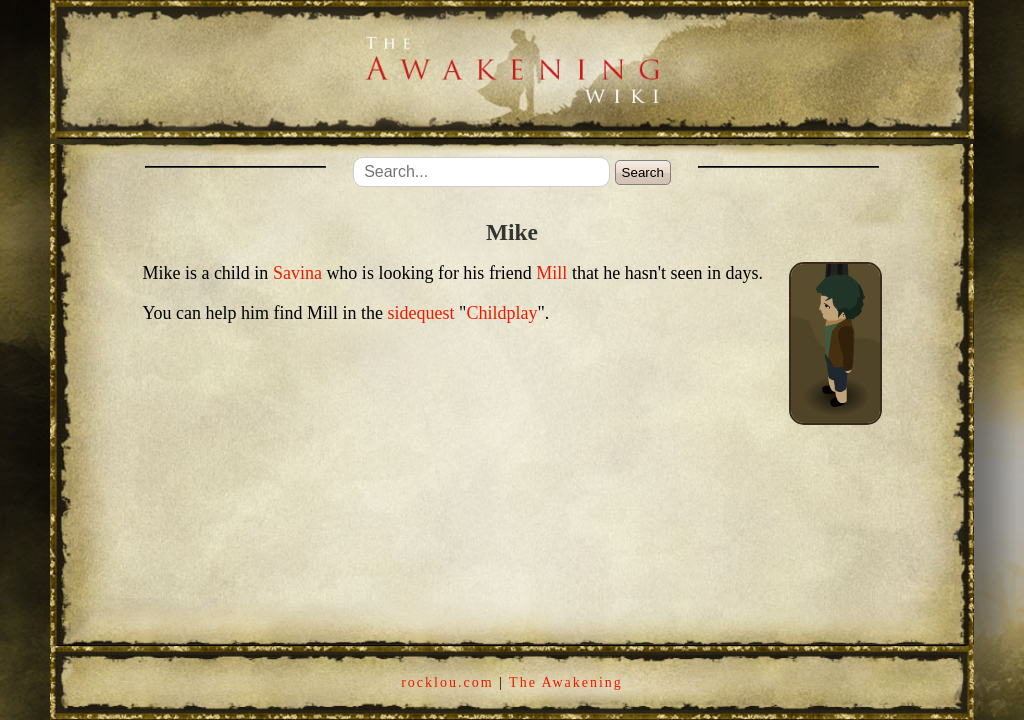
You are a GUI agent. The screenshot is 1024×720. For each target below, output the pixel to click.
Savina (297, 273)
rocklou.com (447, 682)
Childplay (501, 313)
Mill (551, 273)
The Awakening (566, 682)
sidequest (421, 313)
